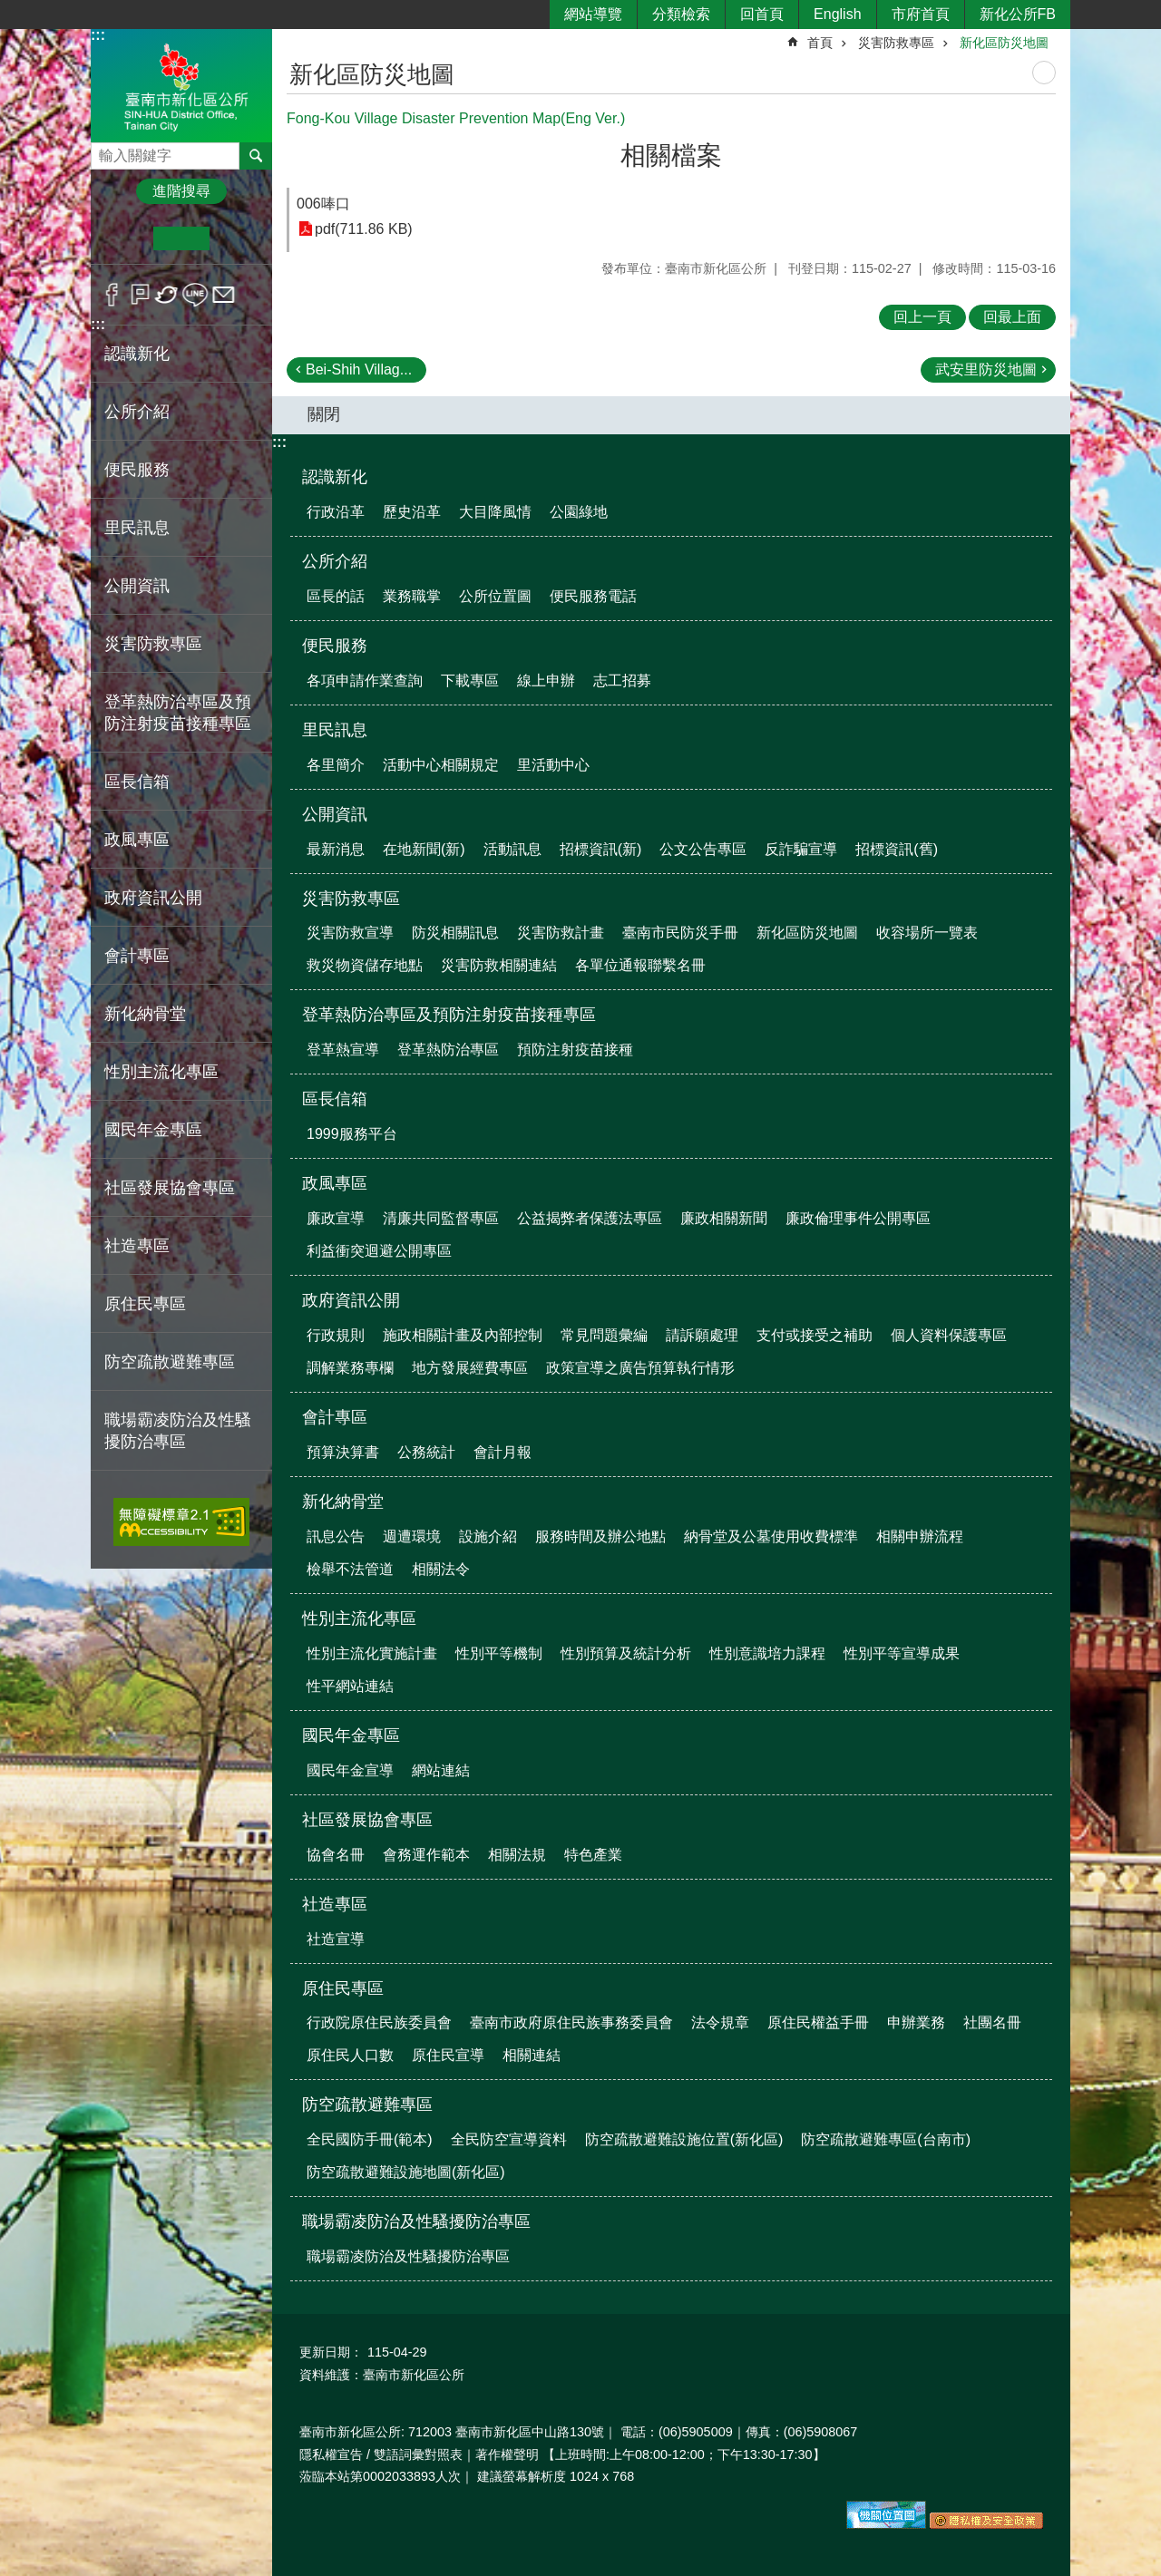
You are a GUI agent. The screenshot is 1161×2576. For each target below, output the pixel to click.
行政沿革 (336, 512)
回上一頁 (922, 317)
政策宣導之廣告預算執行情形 (640, 1367)
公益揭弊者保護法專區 (589, 1218)
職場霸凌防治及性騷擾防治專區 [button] (177, 1431)
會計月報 (502, 1452)
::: (98, 35)
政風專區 (334, 1183)
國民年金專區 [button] (153, 1130)
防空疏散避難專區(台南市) (886, 2139)
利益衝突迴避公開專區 (379, 1251)
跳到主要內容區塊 (9, 9)
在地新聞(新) (424, 849)
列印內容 (1044, 72)
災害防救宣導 (350, 932)
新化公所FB (1018, 14)
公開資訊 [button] (137, 586)
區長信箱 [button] (137, 782)
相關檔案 (671, 155)
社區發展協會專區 (367, 1820)
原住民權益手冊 (818, 2022)
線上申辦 (546, 680)
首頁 (820, 42)
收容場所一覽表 (927, 932)
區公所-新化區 (181, 84)
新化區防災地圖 (1004, 42)
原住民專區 (343, 1988)
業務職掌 (412, 596)
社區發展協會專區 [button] (169, 1188)
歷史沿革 (412, 512)
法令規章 (720, 2022)
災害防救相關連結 (499, 965)
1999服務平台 (352, 1134)
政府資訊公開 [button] (153, 898)
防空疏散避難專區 (367, 2104)
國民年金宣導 (350, 1770)
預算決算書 (343, 1452)
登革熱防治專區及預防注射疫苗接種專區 (449, 1015)
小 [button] (125, 238)
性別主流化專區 (359, 1618)
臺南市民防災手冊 (680, 932)
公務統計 (426, 1452)
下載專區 (470, 680)
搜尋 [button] (255, 156)
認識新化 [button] (137, 354)
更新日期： (331, 2352)
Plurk (140, 294)
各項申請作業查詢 (365, 680)
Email (224, 294)
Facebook (112, 294)
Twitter (167, 294)
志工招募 (622, 680)
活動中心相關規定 (441, 765)
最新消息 (336, 849)
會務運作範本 (426, 1854)
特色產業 (593, 1854)
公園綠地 (579, 512)
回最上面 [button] (1012, 317)
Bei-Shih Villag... (359, 369)
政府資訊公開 (351, 1300)
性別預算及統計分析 (626, 1653)
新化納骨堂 (343, 1501)
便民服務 (334, 646)
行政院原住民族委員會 (379, 2022)
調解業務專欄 (350, 1367)
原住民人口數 (350, 2055)
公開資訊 (334, 814)
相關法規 (517, 1854)
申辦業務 (916, 2022)
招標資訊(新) (601, 849)
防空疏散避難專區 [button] (169, 1362)
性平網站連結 (350, 1686)
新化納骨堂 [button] (145, 1014)
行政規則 (336, 1335)
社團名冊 (992, 2022)
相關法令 (441, 1569)
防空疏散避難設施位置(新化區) (684, 2139)
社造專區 (334, 1904)
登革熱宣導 (343, 1049)
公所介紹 (334, 561)
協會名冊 (336, 1854)
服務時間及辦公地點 (600, 1536)
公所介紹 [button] (137, 412)
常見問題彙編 (604, 1335)
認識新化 (334, 477)
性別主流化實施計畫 (372, 1653)
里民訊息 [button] (137, 528)
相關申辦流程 (919, 1536)
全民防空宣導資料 (509, 2139)
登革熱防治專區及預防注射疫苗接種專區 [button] (177, 713)
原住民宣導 (448, 2055)
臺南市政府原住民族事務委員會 (571, 2022)
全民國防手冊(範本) (370, 2139)
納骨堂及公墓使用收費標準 (771, 1536)
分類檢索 (681, 14)
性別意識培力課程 (767, 1653)
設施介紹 (488, 1536)
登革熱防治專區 (448, 1049)
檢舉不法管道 (350, 1569)
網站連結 (441, 1770)
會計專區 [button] (137, 956)
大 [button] (237, 238)
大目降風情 (495, 512)
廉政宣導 (336, 1218)
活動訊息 (512, 849)
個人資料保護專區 (949, 1335)
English (837, 14)
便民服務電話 (593, 596)
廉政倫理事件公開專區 (858, 1218)
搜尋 (105, 151)
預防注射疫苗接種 (575, 1049)
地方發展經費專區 (470, 1367)
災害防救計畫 (560, 932)
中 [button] (181, 238)
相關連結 (531, 2055)
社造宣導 (336, 1939)
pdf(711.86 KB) (364, 229)
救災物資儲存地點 (365, 965)
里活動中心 (553, 765)
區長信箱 (334, 1099)
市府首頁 (921, 14)
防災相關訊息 (455, 932)
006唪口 (323, 203)
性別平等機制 (498, 1653)
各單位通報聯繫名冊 (640, 965)
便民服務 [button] (137, 470)
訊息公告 (336, 1536)
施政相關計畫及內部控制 (462, 1335)
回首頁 (762, 14)
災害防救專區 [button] (153, 644)
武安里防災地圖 (986, 369)
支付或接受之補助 (814, 1335)
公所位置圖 (495, 596)
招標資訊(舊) (896, 849)
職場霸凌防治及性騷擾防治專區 (416, 2221)
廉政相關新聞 (723, 1218)
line (195, 294)
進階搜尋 (181, 191)
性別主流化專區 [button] (161, 1072)
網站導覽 (593, 14)
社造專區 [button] (137, 1246)
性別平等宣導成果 (902, 1653)
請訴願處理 (702, 1335)
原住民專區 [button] (145, 1304)
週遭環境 (412, 1536)
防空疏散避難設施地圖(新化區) (406, 2172)
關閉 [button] (323, 414)
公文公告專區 (702, 849)
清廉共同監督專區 (441, 1218)
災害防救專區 (896, 42)
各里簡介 (336, 765)
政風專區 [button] (137, 840)
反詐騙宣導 (801, 849)
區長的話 (336, 596)
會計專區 (334, 1417)
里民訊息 (334, 730)
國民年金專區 (351, 1735)
